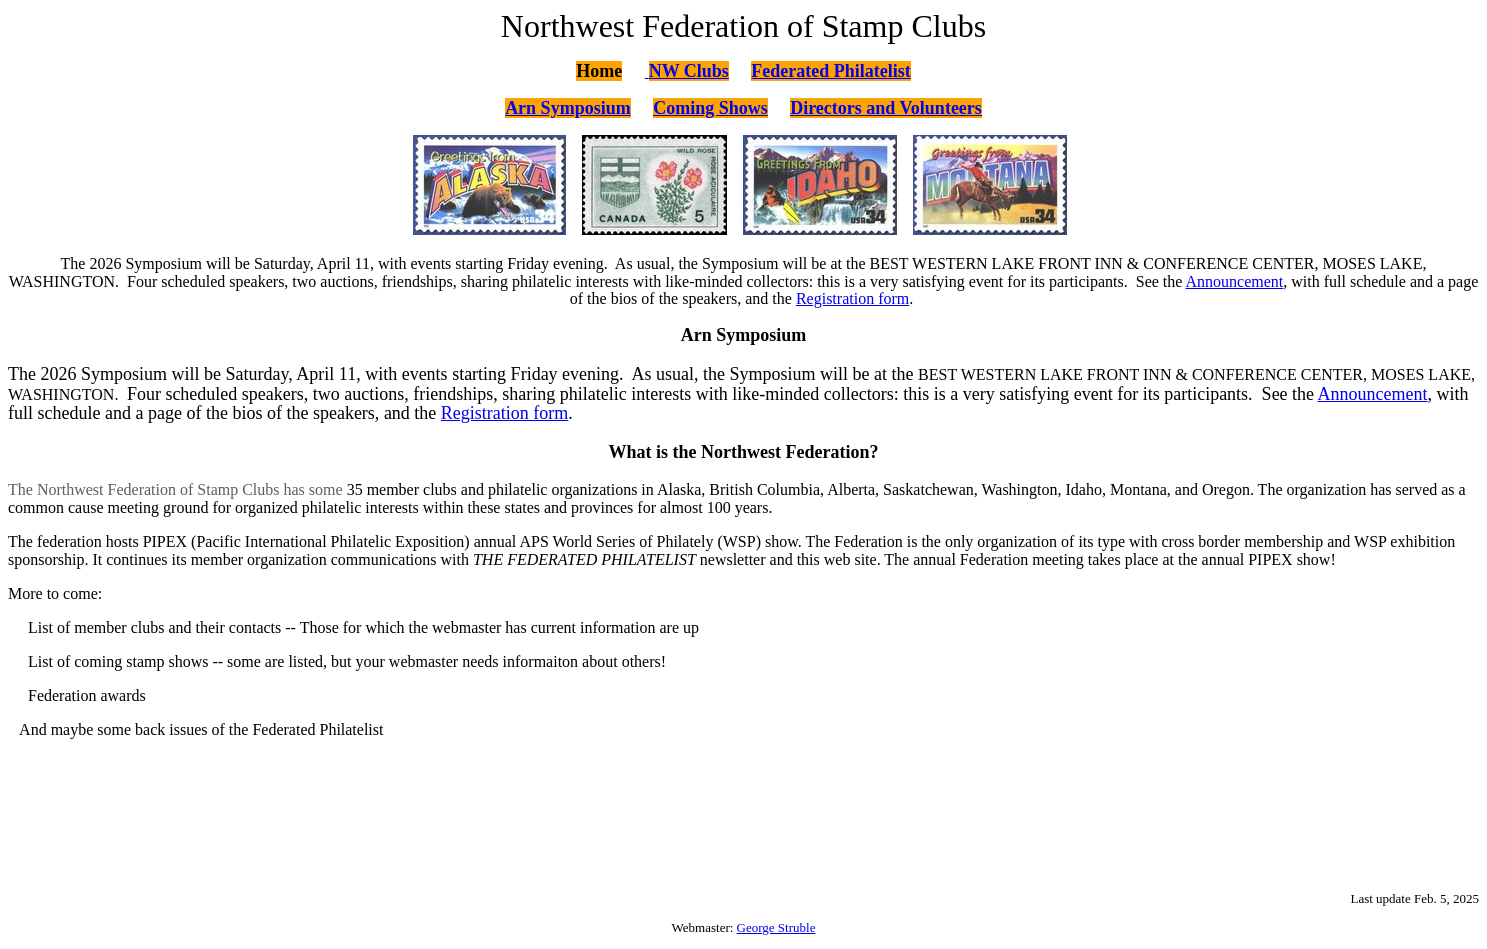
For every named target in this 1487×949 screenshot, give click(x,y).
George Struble (776, 927)
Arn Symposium (568, 108)
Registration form (852, 298)
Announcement (1235, 281)
